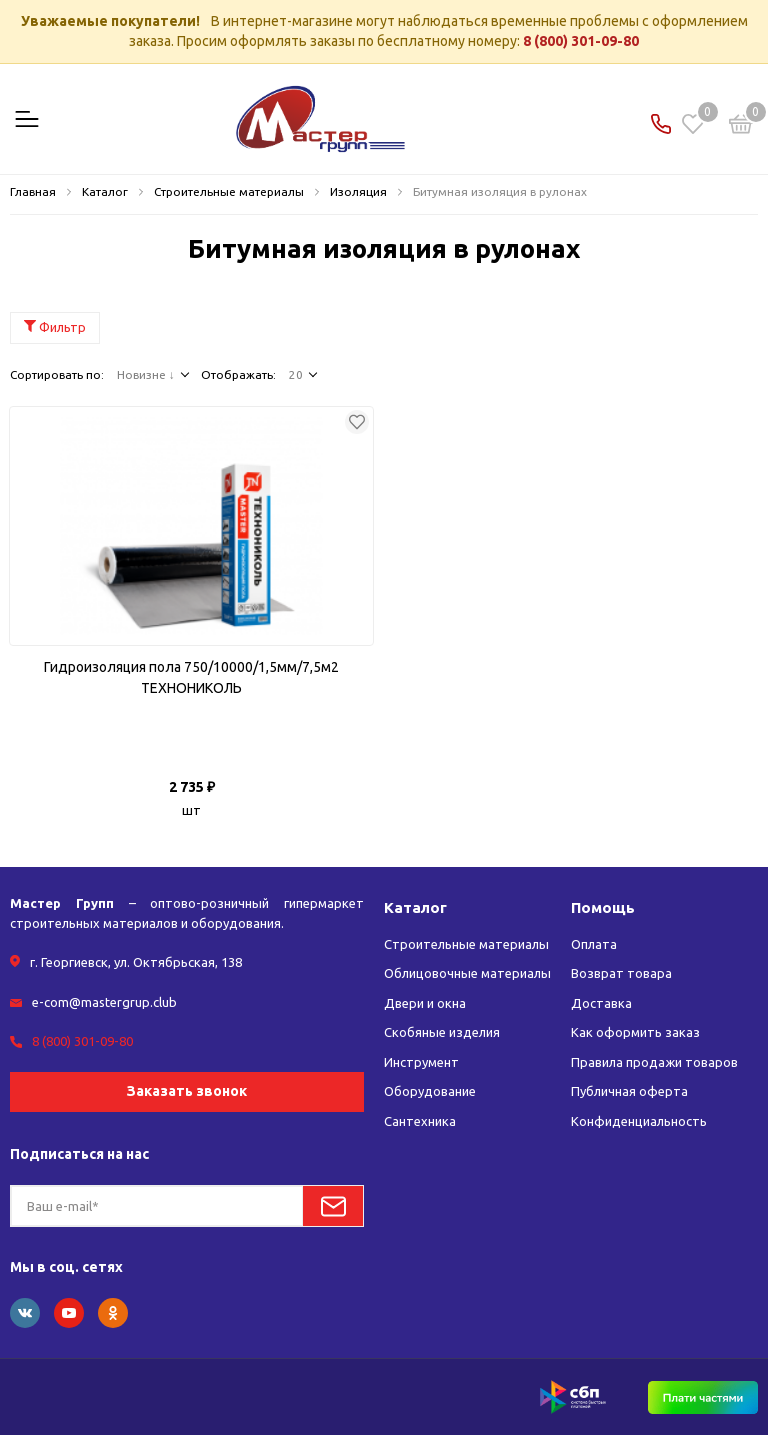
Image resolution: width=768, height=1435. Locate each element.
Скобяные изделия (442, 1032)
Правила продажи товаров (654, 1062)
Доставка (601, 1003)
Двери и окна (425, 1003)
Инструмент (421, 1062)
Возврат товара (621, 973)
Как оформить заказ (635, 1032)
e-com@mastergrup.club (104, 1002)
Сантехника (420, 1121)
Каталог (415, 907)
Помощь (603, 907)
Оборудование (430, 1091)
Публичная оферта (629, 1091)
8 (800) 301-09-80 (581, 41)
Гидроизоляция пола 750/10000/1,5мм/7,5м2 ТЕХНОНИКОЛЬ (191, 677)
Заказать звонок (187, 1091)
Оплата (594, 944)
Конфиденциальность (639, 1121)
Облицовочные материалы (467, 973)
